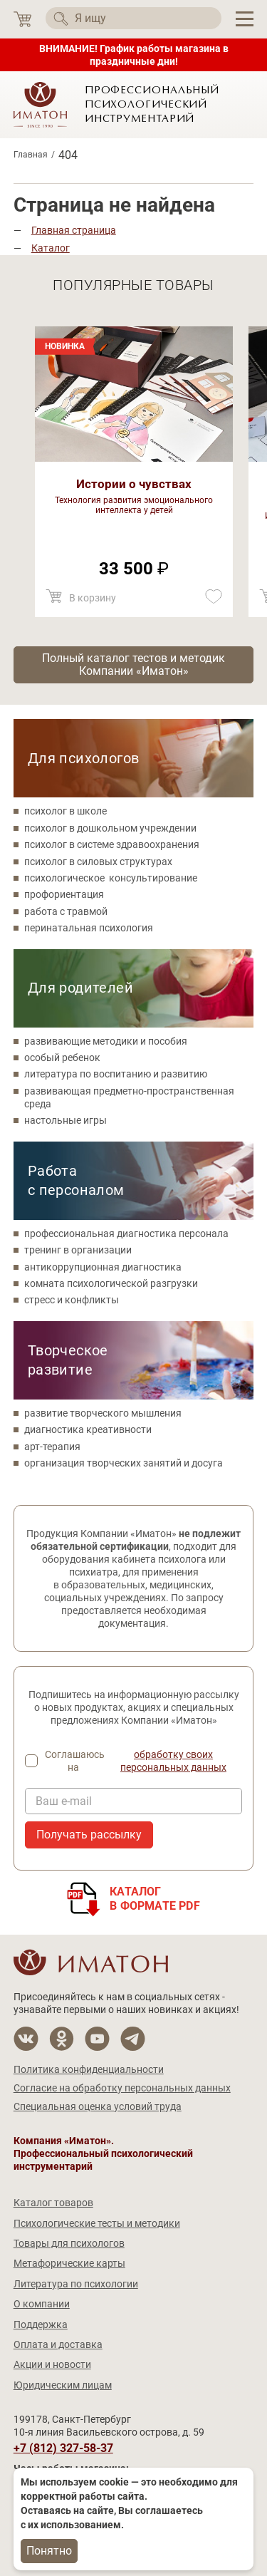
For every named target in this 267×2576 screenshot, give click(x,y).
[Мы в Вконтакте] (26, 2039)
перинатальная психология (88, 927)
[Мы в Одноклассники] (61, 2039)
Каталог (50, 248)
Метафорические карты (69, 2263)
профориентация (64, 894)
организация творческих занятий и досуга (123, 1463)
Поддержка (41, 2324)
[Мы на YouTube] (97, 2039)
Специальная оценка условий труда (98, 2106)
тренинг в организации (78, 1250)
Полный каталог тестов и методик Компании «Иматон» (133, 664)
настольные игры (65, 1120)
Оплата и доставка (58, 2344)
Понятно (49, 2550)
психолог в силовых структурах (98, 861)
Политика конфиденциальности (89, 2069)
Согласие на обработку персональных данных (122, 2088)
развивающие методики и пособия (105, 1041)
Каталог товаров (53, 2202)
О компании (42, 2303)
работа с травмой (66, 911)
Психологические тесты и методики (97, 2223)
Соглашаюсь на (144, 1761)
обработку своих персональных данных (173, 1761)
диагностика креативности (88, 1429)
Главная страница (73, 230)
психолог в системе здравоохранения (111, 844)
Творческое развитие (68, 1360)
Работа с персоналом (76, 1180)
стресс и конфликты (71, 1299)
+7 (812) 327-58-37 (63, 2448)
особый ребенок (62, 1057)
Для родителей (80, 987)
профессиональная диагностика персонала (126, 1233)
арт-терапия (52, 1446)
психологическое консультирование (110, 878)
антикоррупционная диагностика (103, 1267)
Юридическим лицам (63, 2385)
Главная (31, 155)
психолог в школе (65, 811)
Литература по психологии (76, 2284)
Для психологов (84, 758)
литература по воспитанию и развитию (115, 1074)
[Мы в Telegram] (132, 2039)
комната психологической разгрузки (111, 1283)
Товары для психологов (69, 2243)
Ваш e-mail (64, 1801)
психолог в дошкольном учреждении (110, 828)
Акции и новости (52, 2364)
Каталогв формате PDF (155, 1899)
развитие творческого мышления (103, 1413)
